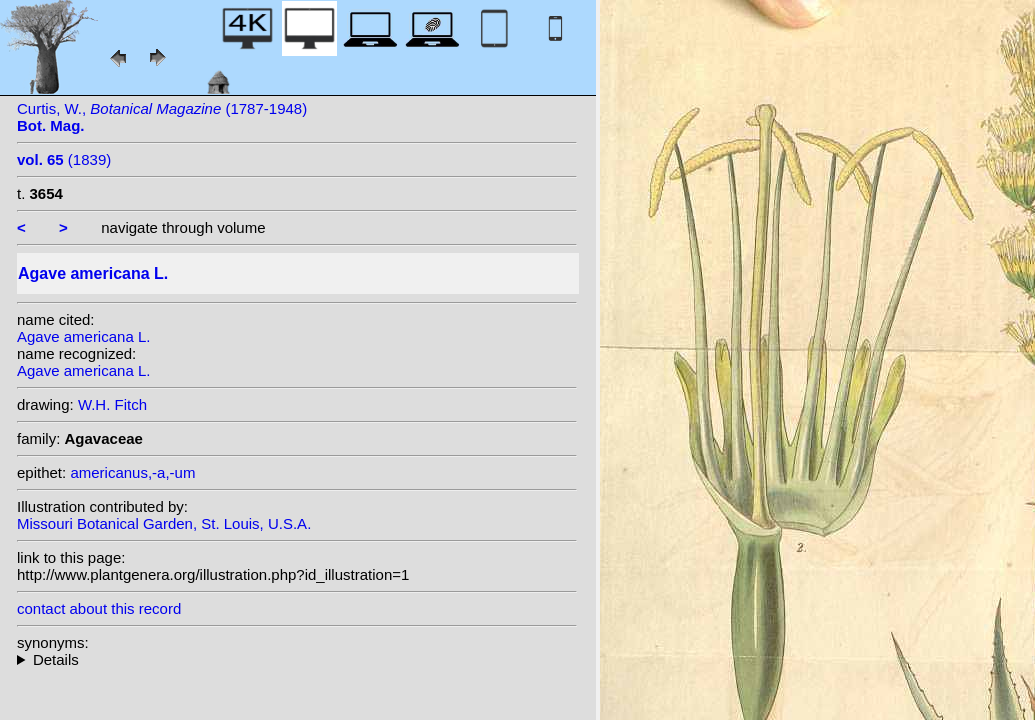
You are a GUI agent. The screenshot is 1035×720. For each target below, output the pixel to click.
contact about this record (99, 608)
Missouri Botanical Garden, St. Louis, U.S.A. (164, 523)
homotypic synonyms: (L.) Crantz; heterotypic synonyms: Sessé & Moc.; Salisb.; (297, 659)
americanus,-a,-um (132, 472)
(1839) (64, 159)
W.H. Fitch (112, 404)
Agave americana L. (83, 336)
